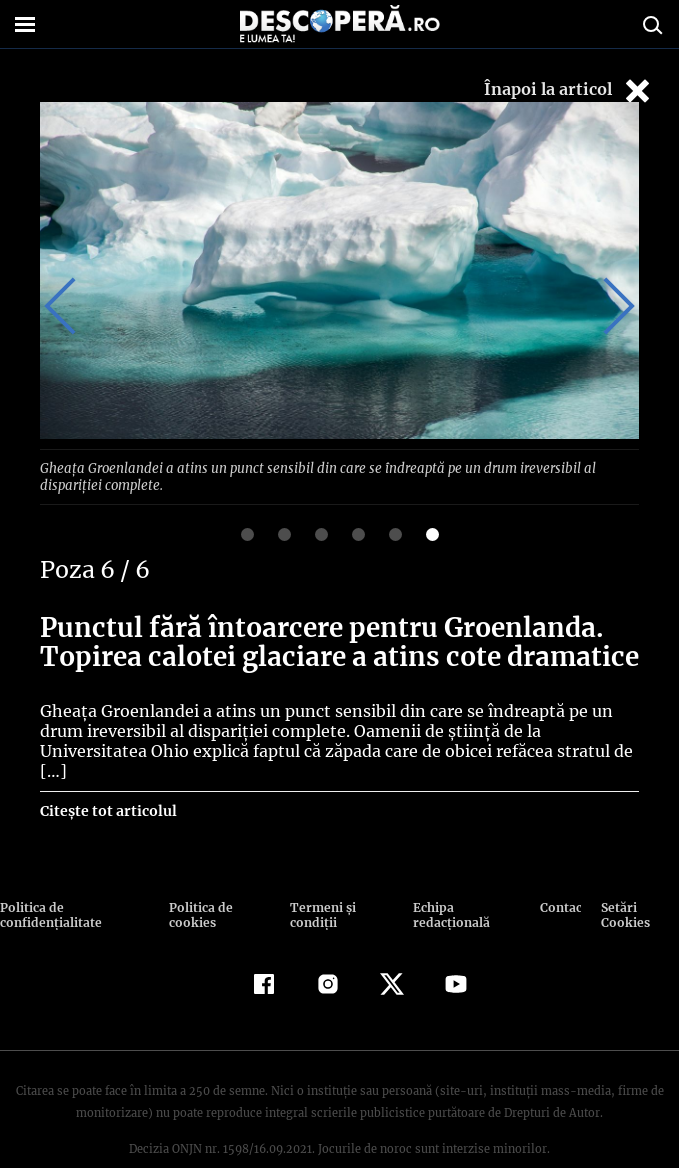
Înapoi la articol (569, 90)
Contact (561, 869)
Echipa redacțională (448, 877)
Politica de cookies (199, 877)
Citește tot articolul (107, 773)
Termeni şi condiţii (320, 877)
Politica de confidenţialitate (49, 877)
